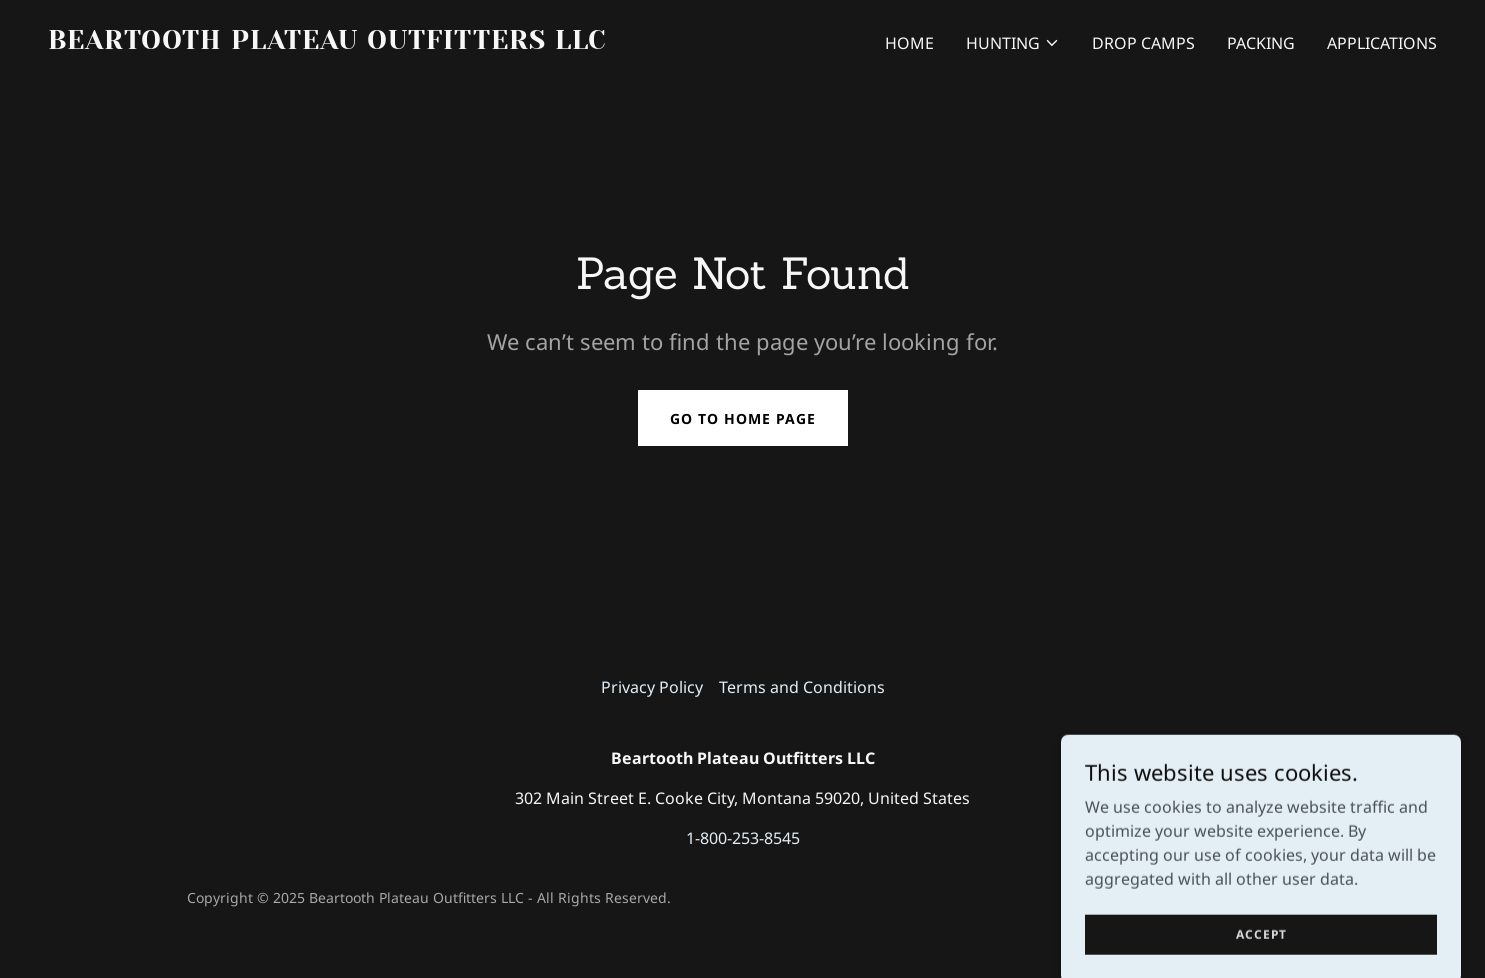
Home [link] (909, 43)
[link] (387, 43)
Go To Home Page (743, 418)
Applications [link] (1382, 43)
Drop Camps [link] (1143, 43)
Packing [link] (1261, 43)
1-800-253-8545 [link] (743, 838)
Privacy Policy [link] (652, 687)
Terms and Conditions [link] (802, 687)
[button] (1013, 43)
